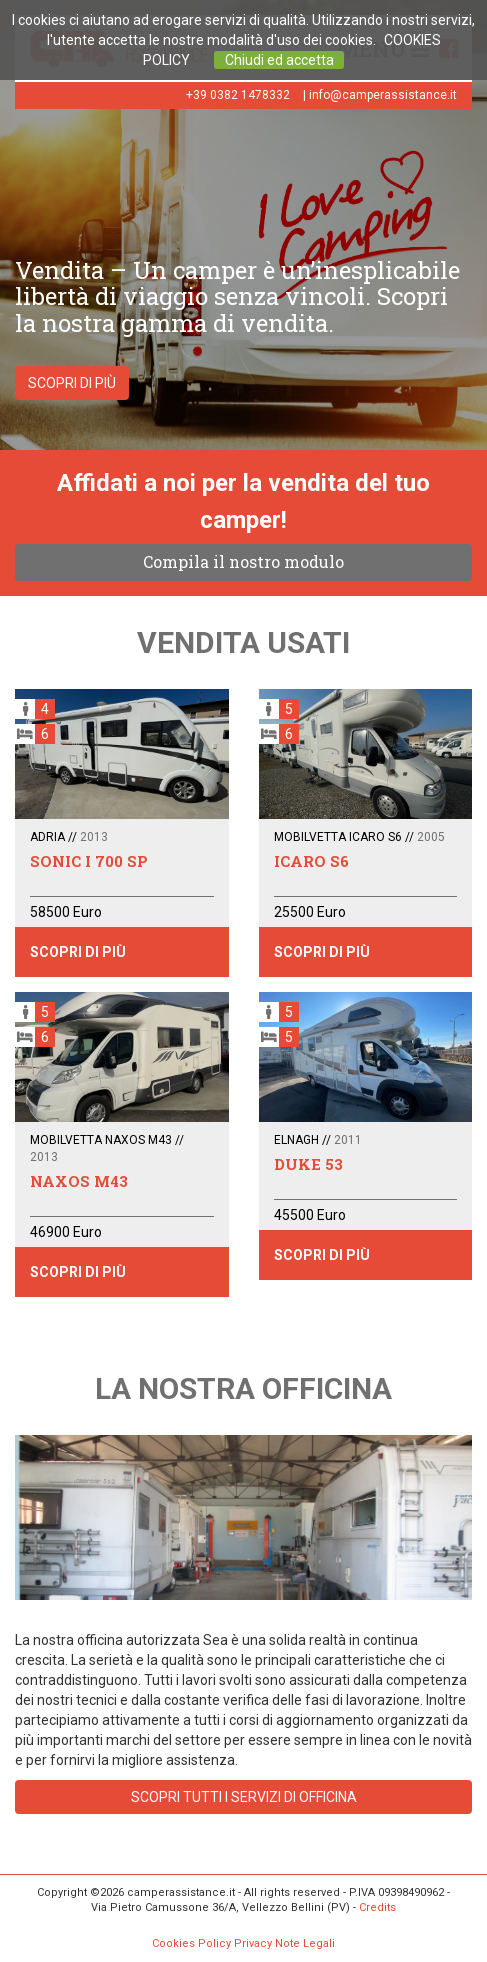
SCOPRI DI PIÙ (72, 383)
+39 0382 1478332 (238, 95)
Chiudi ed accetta (279, 60)
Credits (377, 1907)
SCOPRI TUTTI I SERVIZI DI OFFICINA (244, 1797)
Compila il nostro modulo (243, 561)
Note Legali (305, 1943)
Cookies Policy (191, 1943)
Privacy (253, 1943)
